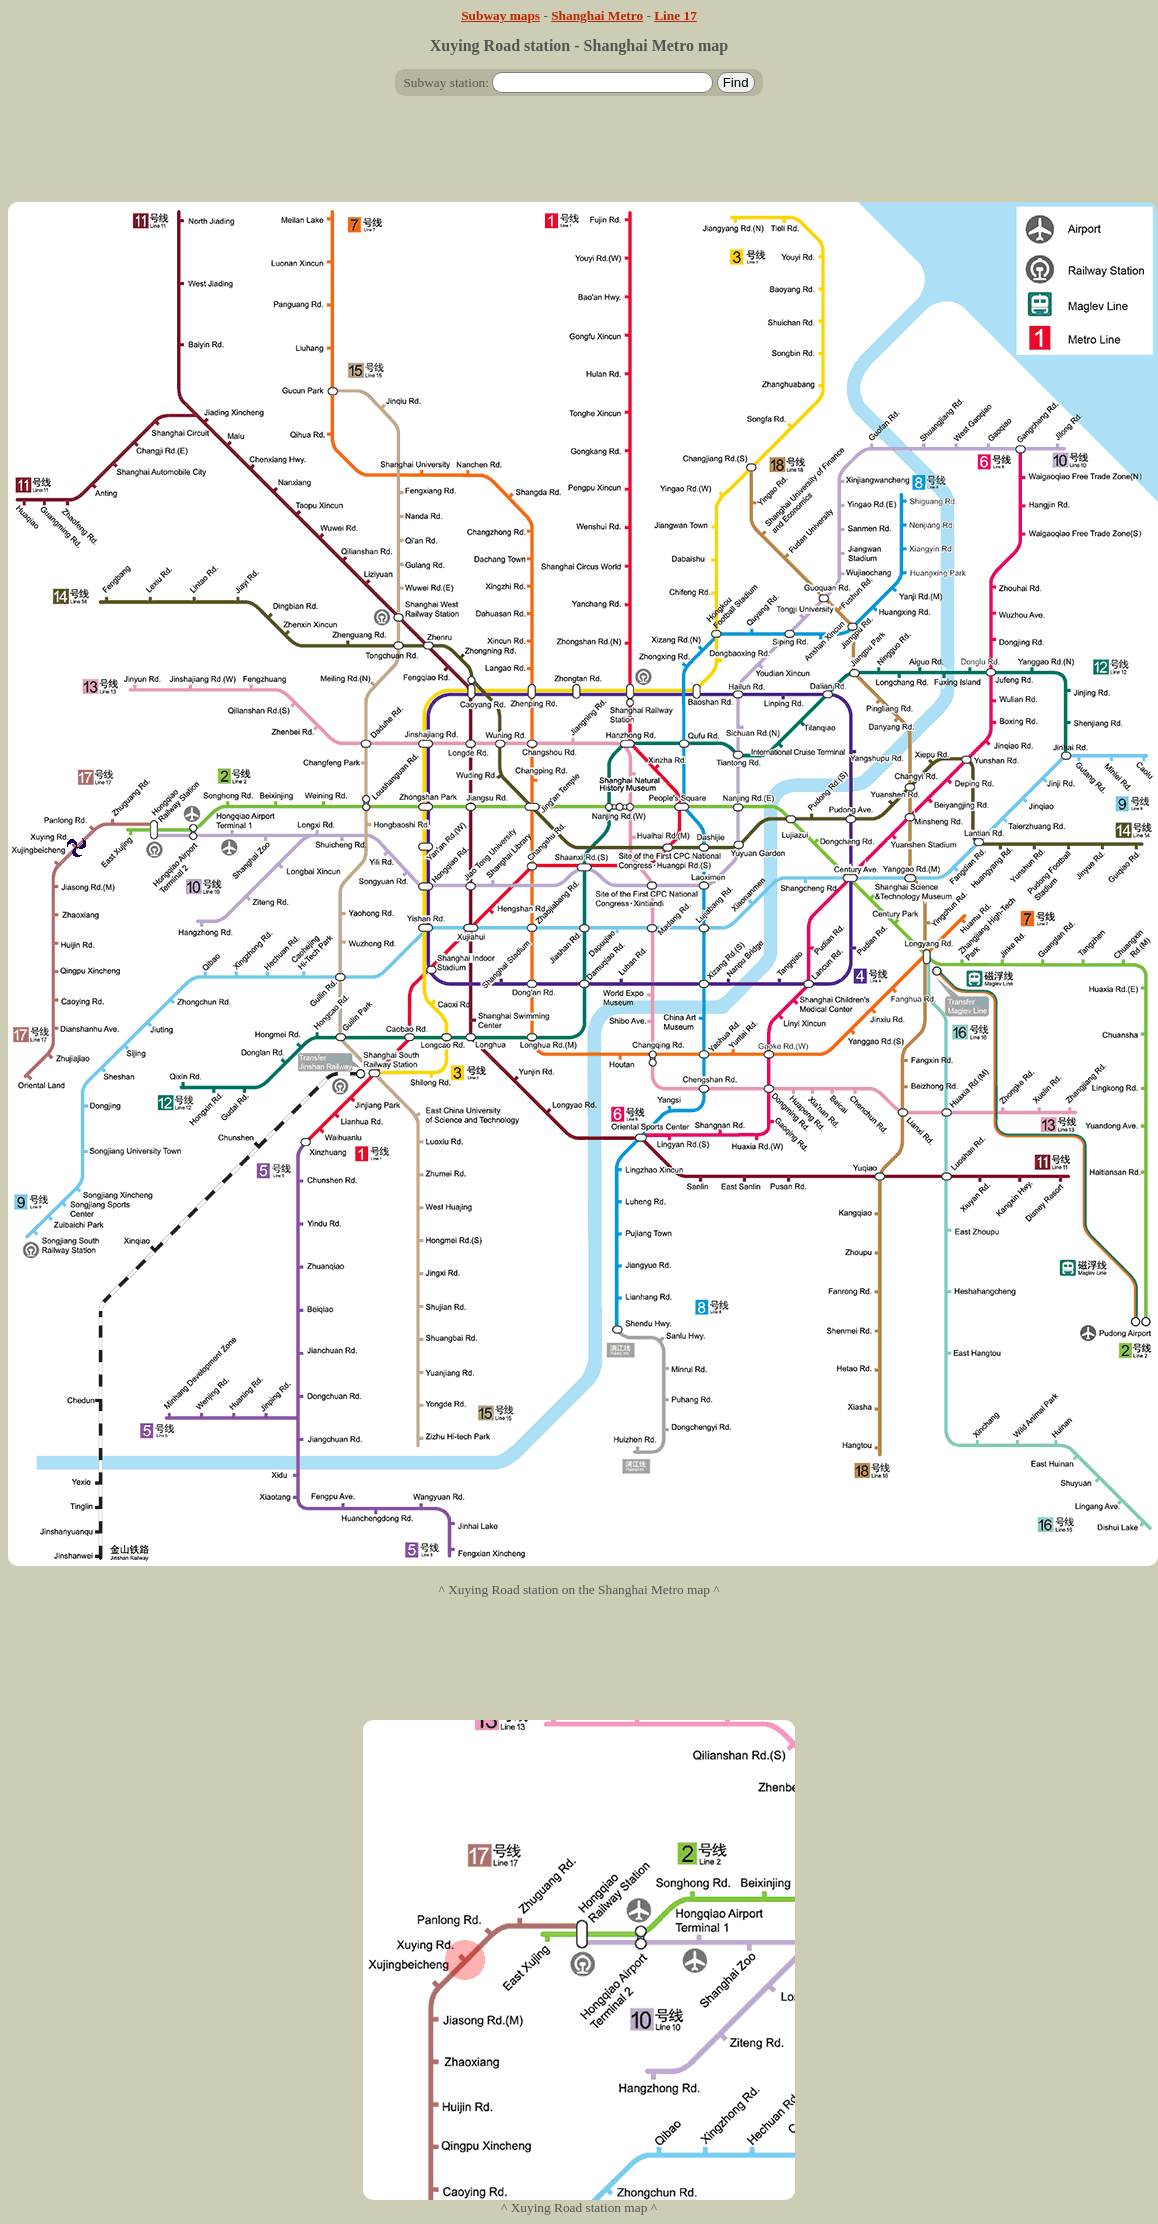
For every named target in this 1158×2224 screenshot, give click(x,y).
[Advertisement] (579, 157)
